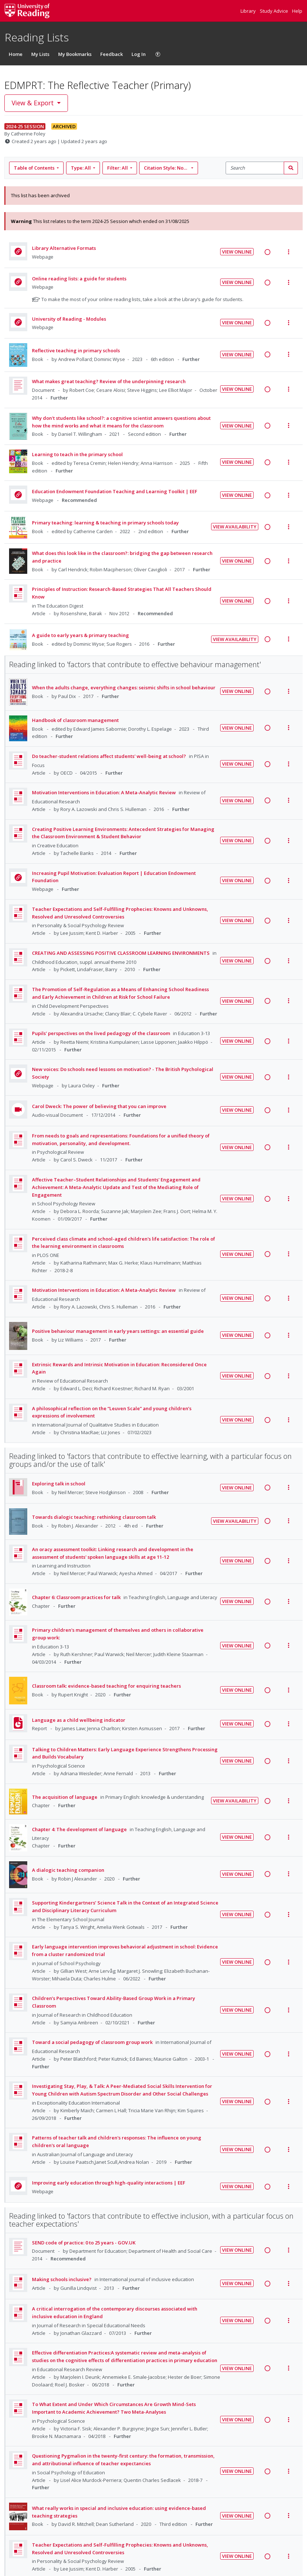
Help (297, 11)
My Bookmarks (75, 54)
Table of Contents (35, 168)
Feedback (111, 54)
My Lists (40, 54)
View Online (237, 251)
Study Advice (274, 11)
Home (16, 54)
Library (249, 11)
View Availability (234, 526)
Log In (139, 54)
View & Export (34, 102)
